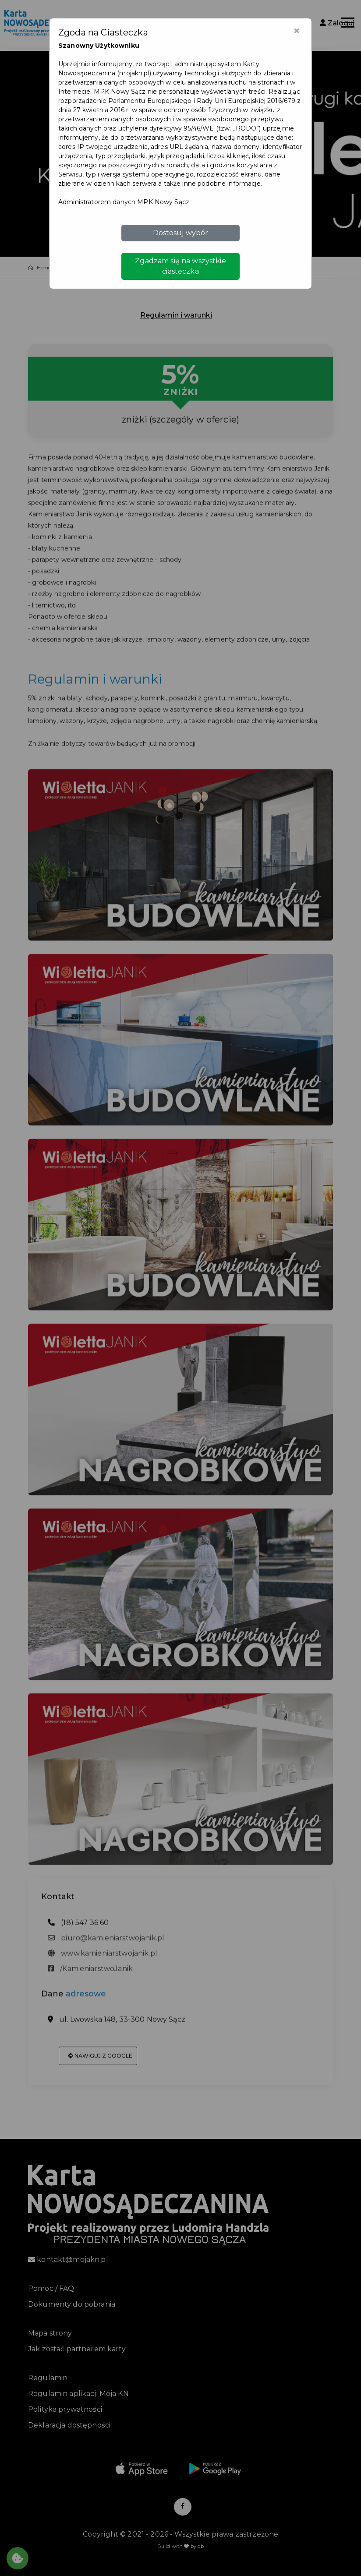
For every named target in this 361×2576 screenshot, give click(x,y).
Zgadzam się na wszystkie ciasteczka (180, 266)
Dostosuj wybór (181, 233)
